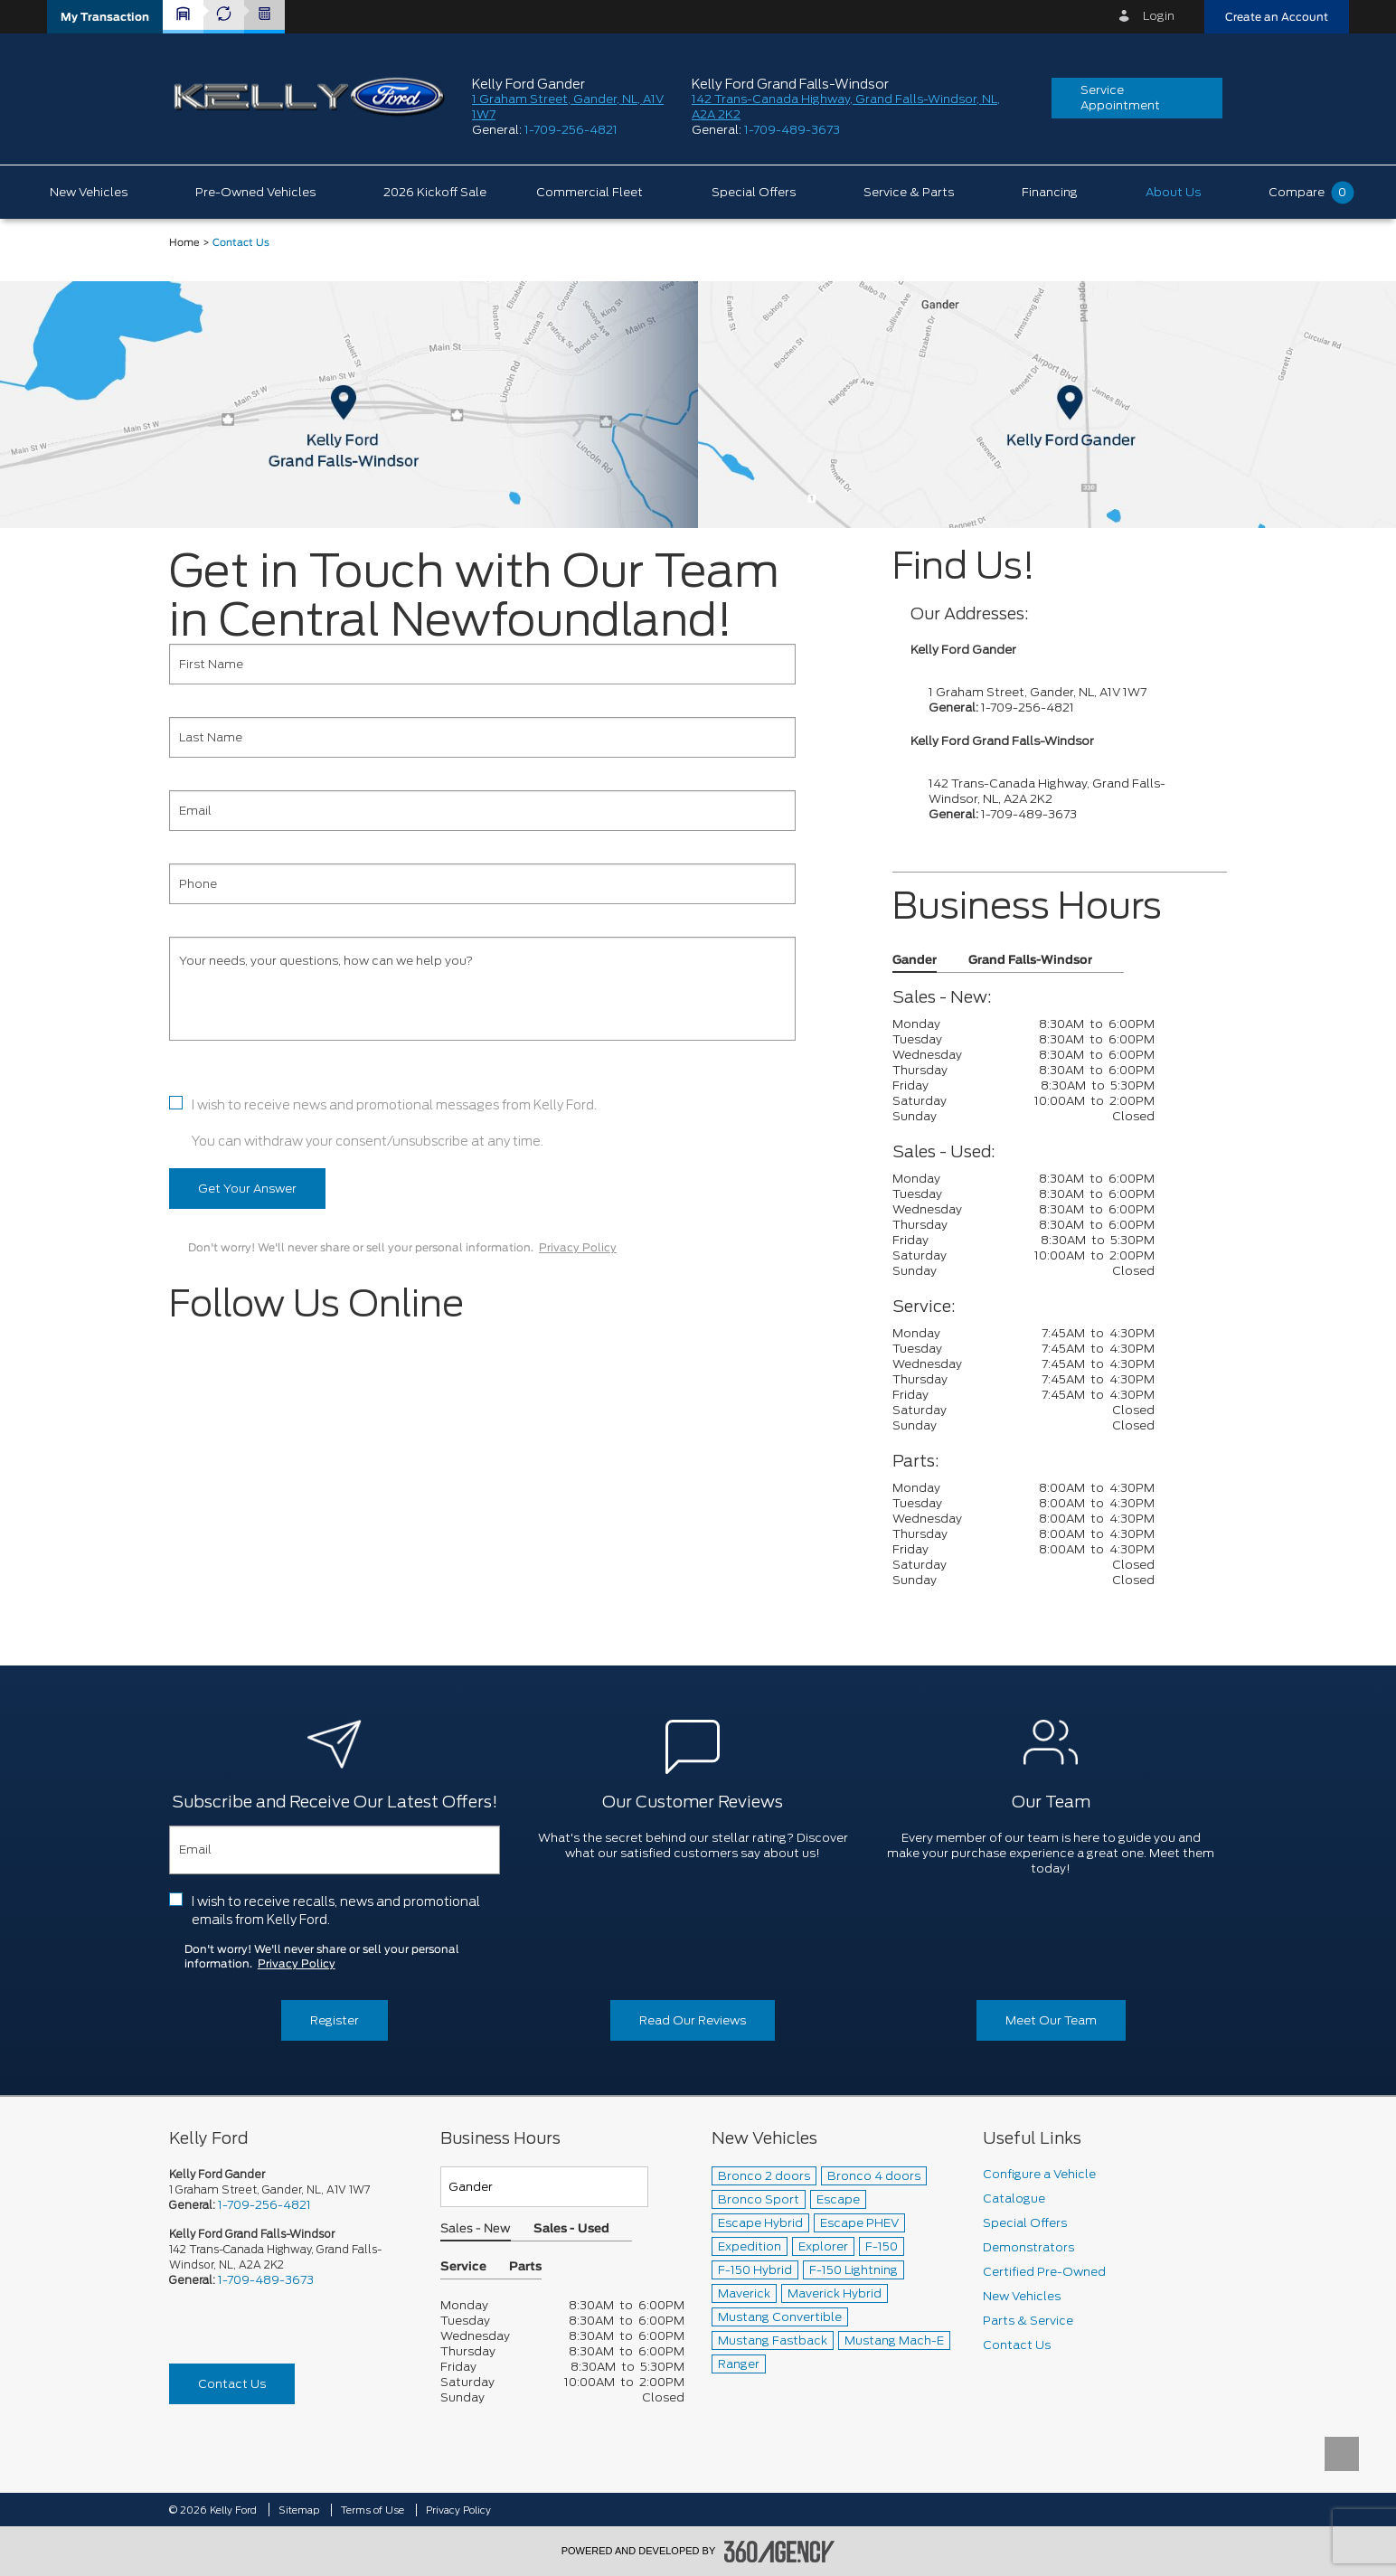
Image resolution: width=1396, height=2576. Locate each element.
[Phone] (482, 883)
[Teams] (544, 2186)
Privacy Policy (578, 1247)
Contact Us (232, 2384)
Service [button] (463, 2267)
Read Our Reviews (692, 2020)
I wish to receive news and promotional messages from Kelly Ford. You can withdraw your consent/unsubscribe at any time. (394, 1123)
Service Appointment (1120, 97)
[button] (105, 16)
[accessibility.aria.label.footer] (779, 2551)
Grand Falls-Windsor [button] (1030, 961)
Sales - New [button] (475, 2229)
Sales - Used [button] (571, 2229)
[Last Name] (482, 737)
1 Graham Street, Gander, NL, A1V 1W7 (1037, 692)
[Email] (482, 810)
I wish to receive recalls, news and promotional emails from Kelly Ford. (336, 1910)
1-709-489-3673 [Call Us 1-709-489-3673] (266, 2280)
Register (334, 2020)
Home (184, 243)
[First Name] (482, 664)
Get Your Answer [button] (247, 1188)
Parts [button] (525, 2267)
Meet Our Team (1051, 2020)
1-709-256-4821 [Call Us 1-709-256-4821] (264, 2205)
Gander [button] (914, 961)
